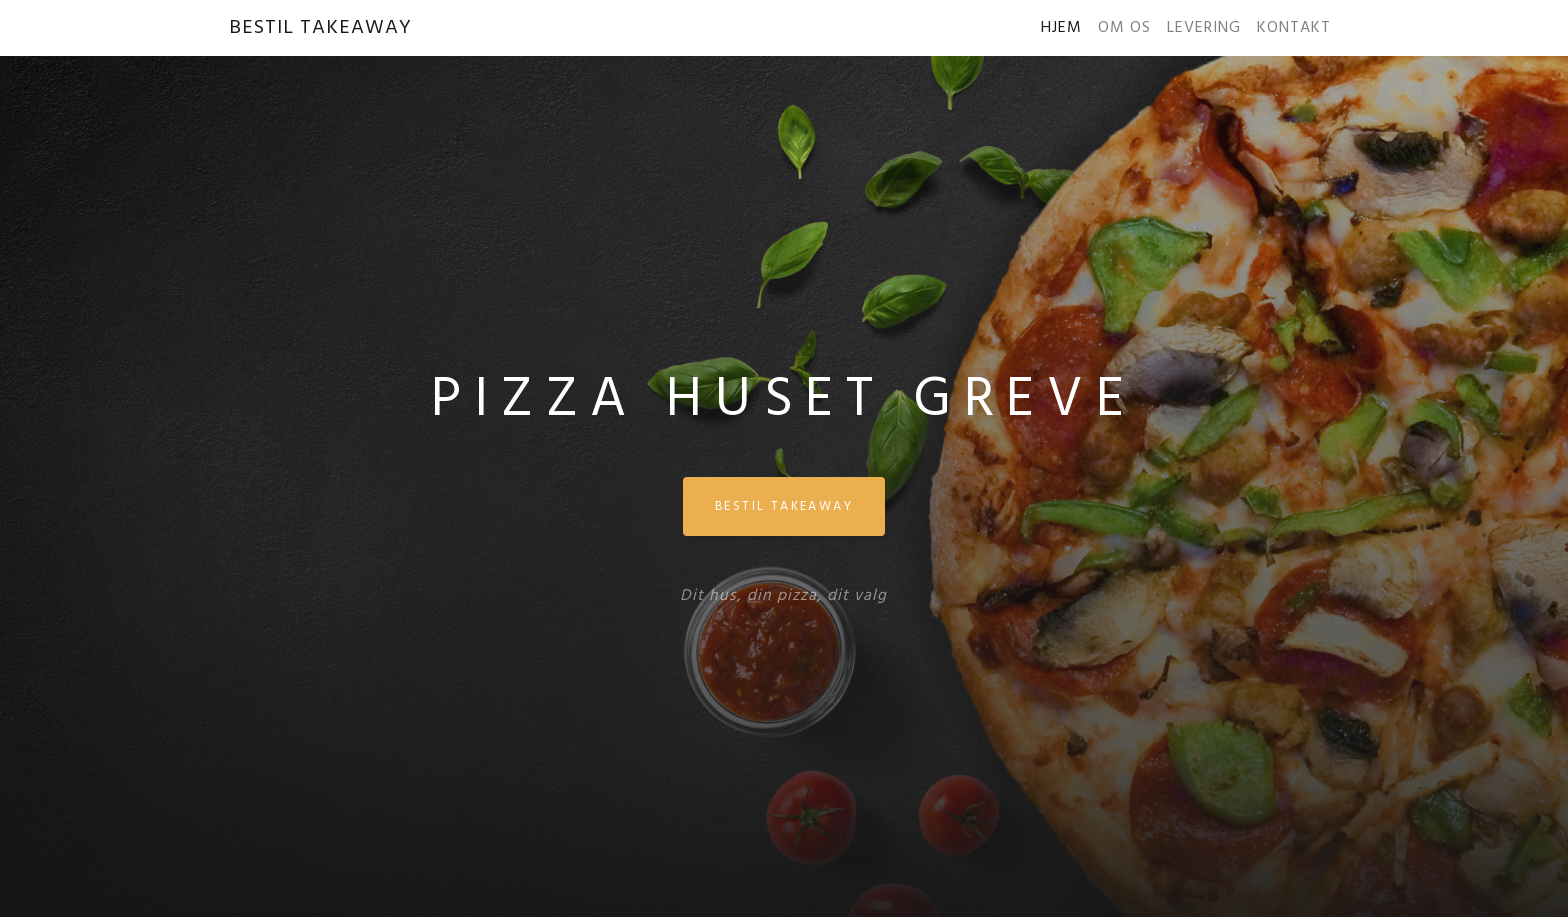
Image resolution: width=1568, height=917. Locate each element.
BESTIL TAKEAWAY (320, 28)
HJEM (1065, 28)
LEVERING (1204, 28)
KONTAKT (1294, 28)
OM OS (1124, 28)
